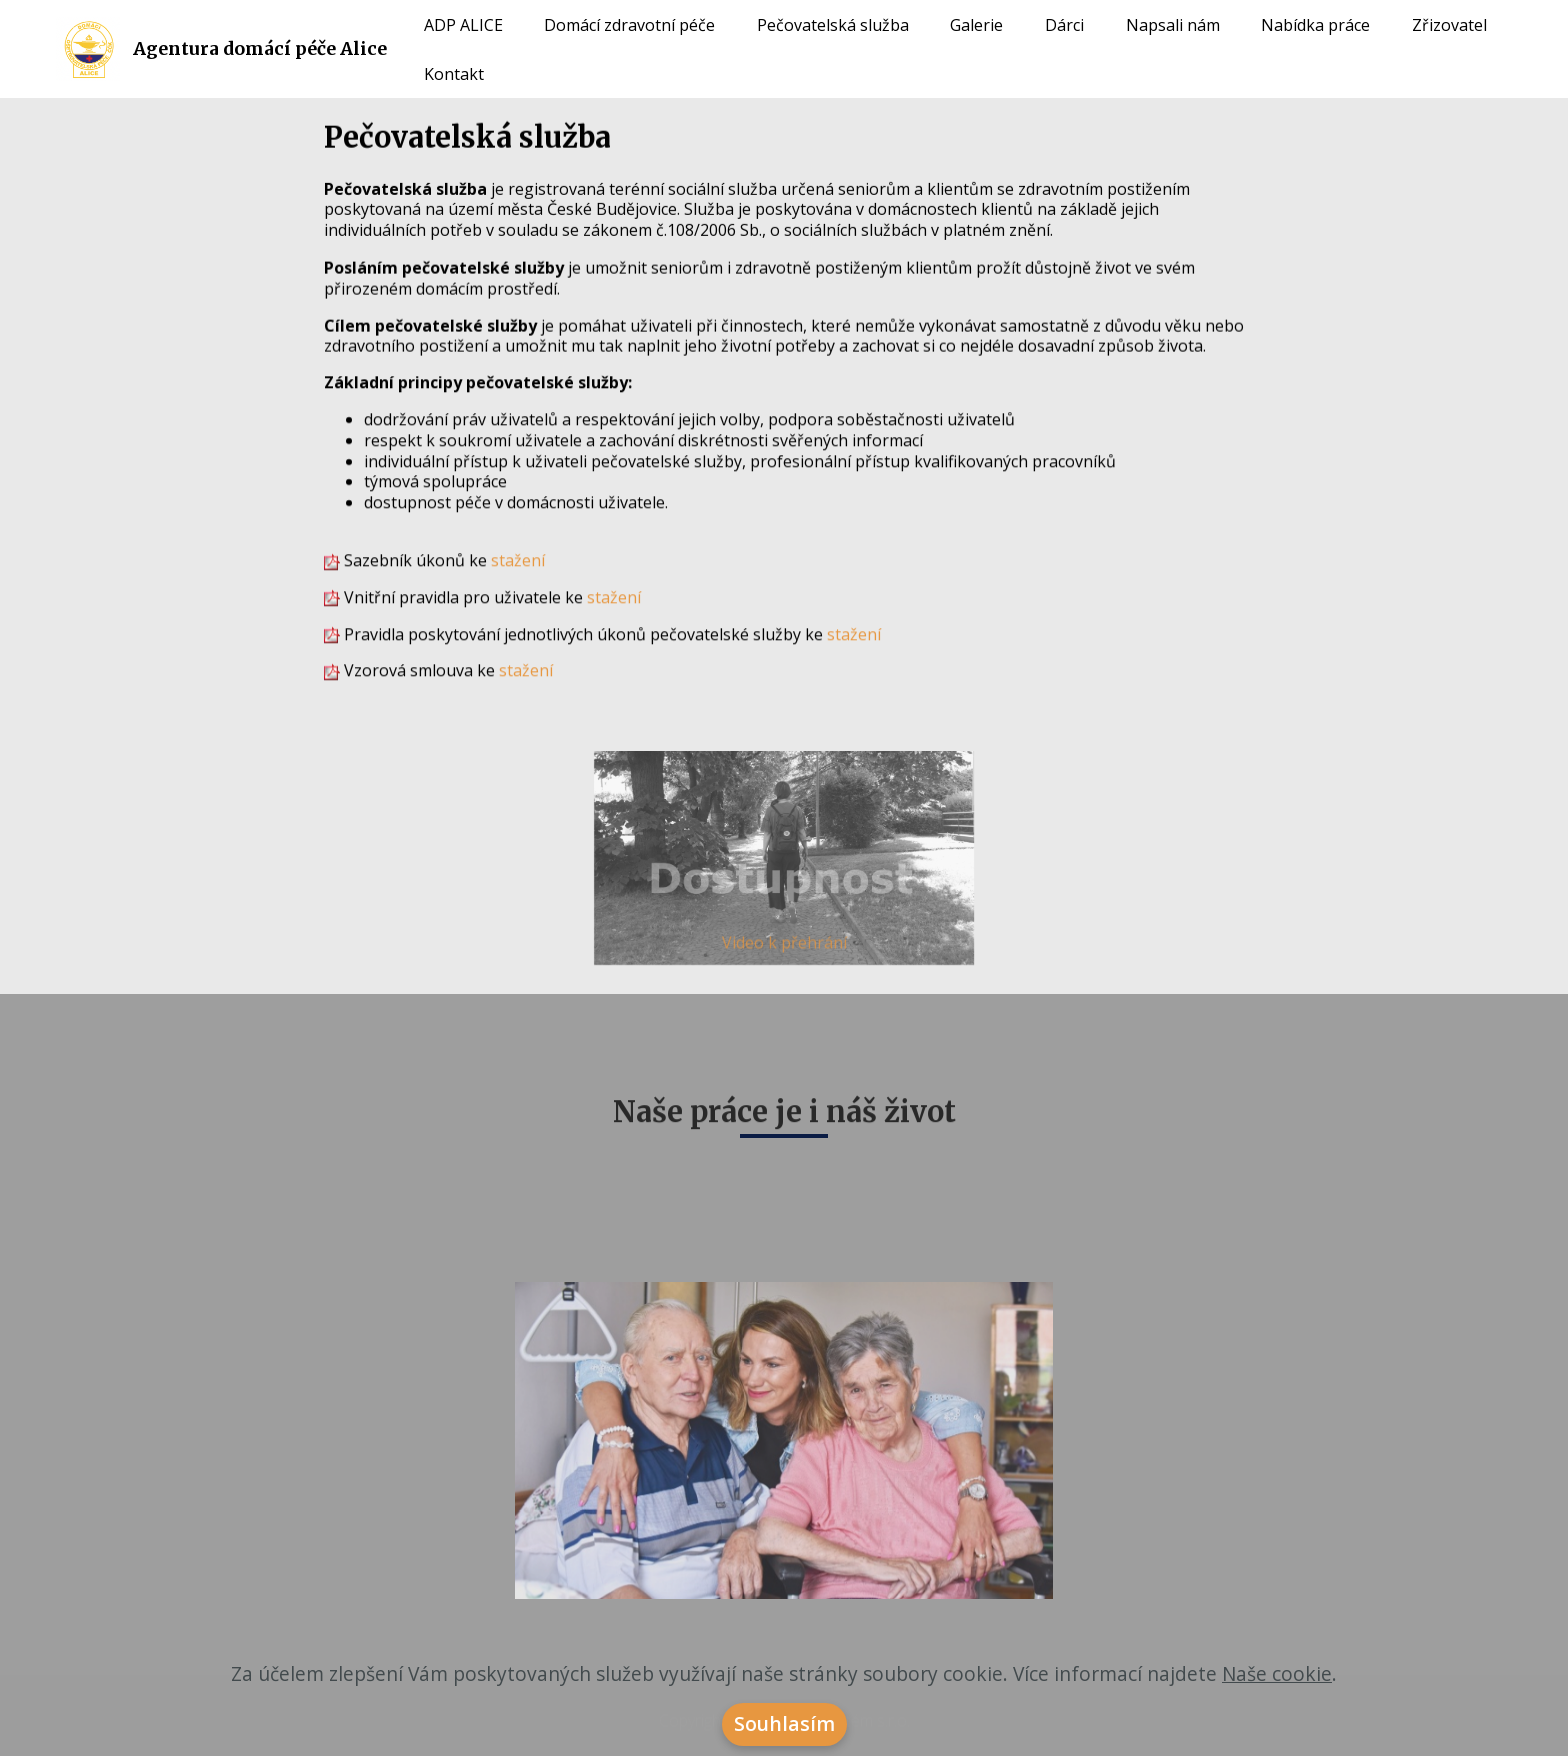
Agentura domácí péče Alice (260, 49)
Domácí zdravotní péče (629, 25)
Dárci (1064, 25)
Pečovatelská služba (833, 25)
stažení (518, 561)
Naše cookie (1277, 1688)
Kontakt (454, 74)
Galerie (976, 25)
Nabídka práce (1315, 25)
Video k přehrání (784, 947)
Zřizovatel (1449, 25)
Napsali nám (1173, 25)
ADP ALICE (463, 25)
